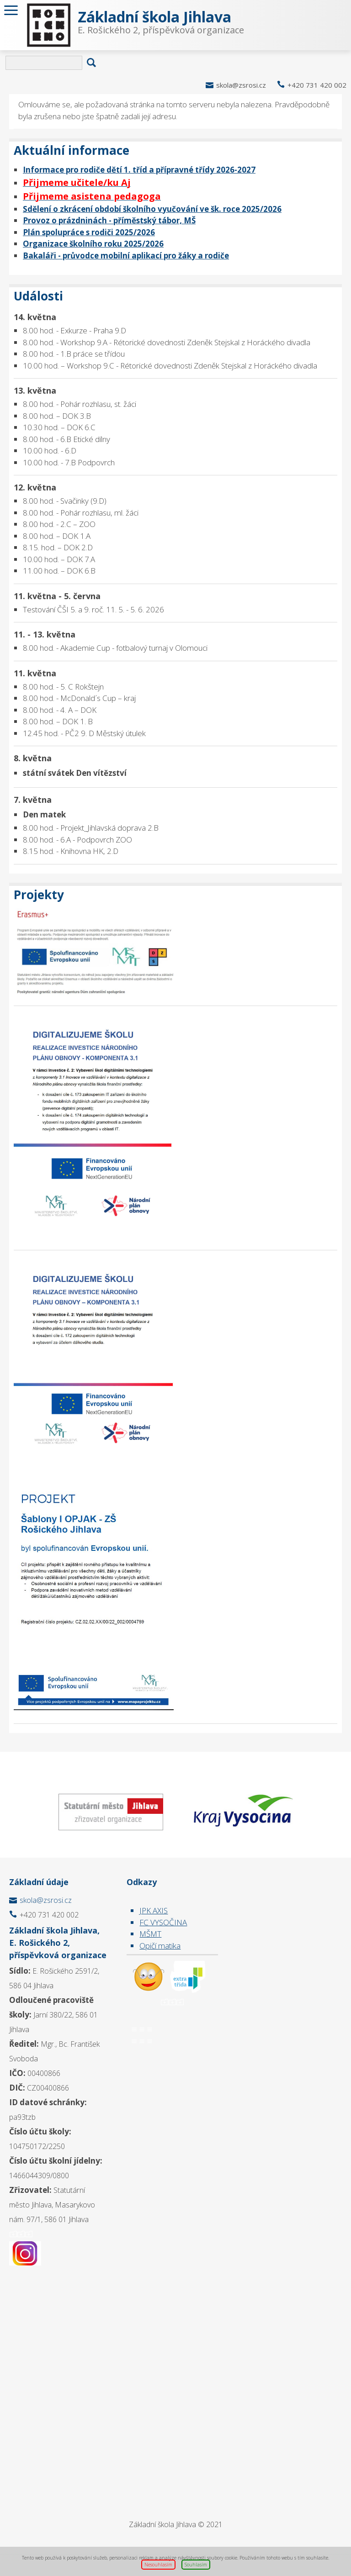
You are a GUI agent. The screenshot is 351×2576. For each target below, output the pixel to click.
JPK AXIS (153, 1910)
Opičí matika (160, 1945)
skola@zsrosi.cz (241, 85)
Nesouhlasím (158, 2564)
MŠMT (150, 1933)
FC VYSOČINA (163, 1922)
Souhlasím (196, 2564)
